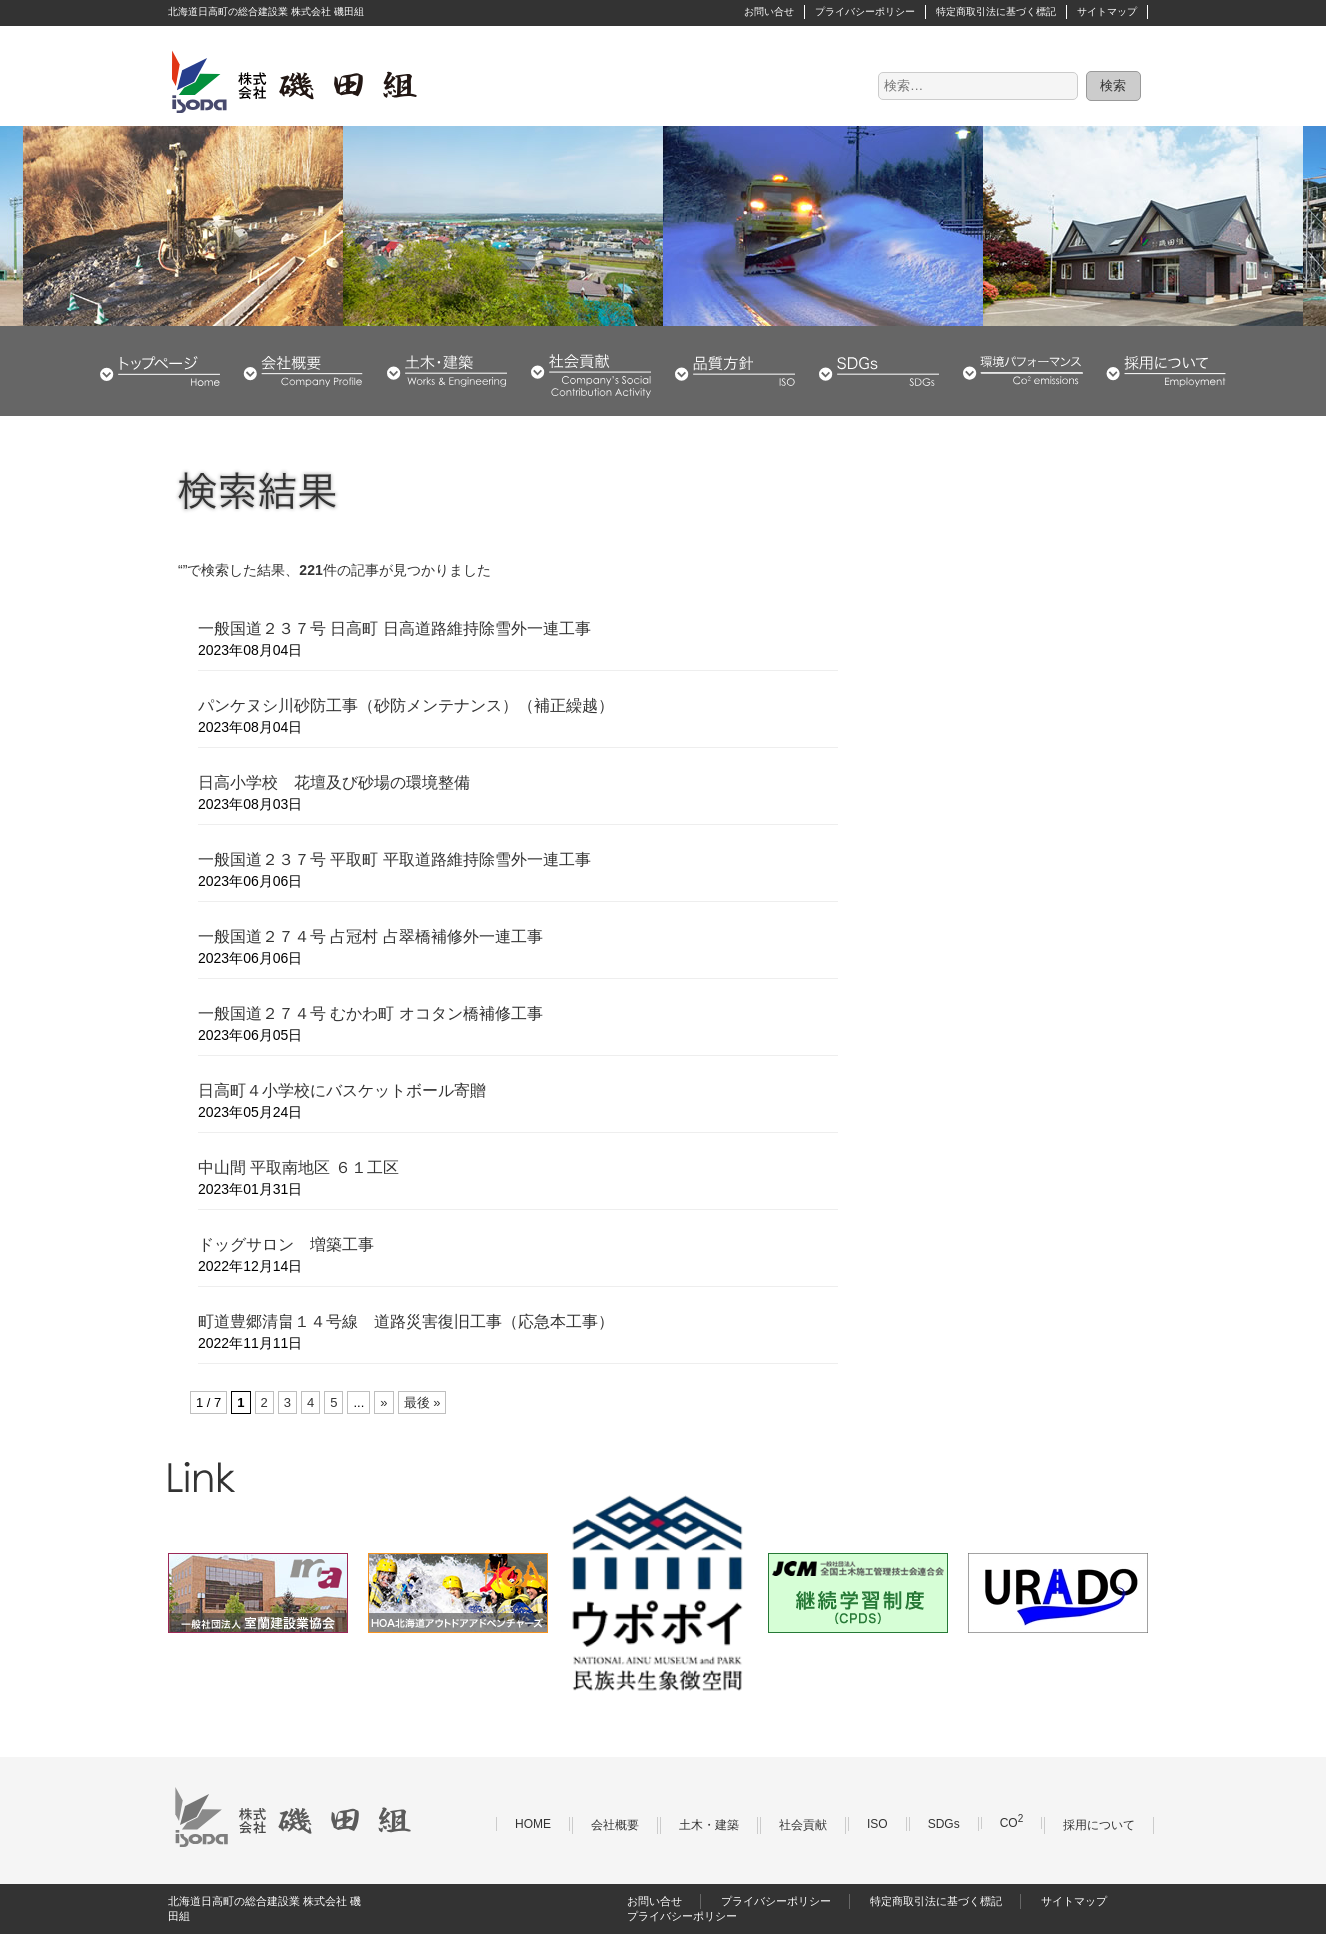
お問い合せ (769, 11)
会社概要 (303, 371)
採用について (1166, 371)
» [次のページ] (383, 1402)
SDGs (879, 371)
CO (1012, 1823)
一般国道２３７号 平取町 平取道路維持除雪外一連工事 (394, 859)
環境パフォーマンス (1023, 371)
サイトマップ (1107, 11)
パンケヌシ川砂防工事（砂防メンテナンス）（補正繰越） (406, 705)
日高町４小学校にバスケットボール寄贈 (342, 1090)
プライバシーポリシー (865, 11)
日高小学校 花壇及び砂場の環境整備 (334, 782)
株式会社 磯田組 (293, 81)
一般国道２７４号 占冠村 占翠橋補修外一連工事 (370, 936)
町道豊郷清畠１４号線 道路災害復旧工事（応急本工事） (406, 1321)
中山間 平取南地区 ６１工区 (298, 1167)
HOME (160, 371)
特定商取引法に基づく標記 (996, 11)
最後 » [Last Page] (422, 1402)
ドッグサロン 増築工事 (286, 1244)
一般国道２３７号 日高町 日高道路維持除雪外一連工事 (394, 628)
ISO (877, 1824)
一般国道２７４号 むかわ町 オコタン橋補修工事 (370, 1013)
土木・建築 (447, 371)
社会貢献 (591, 371)
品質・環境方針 (735, 371)
